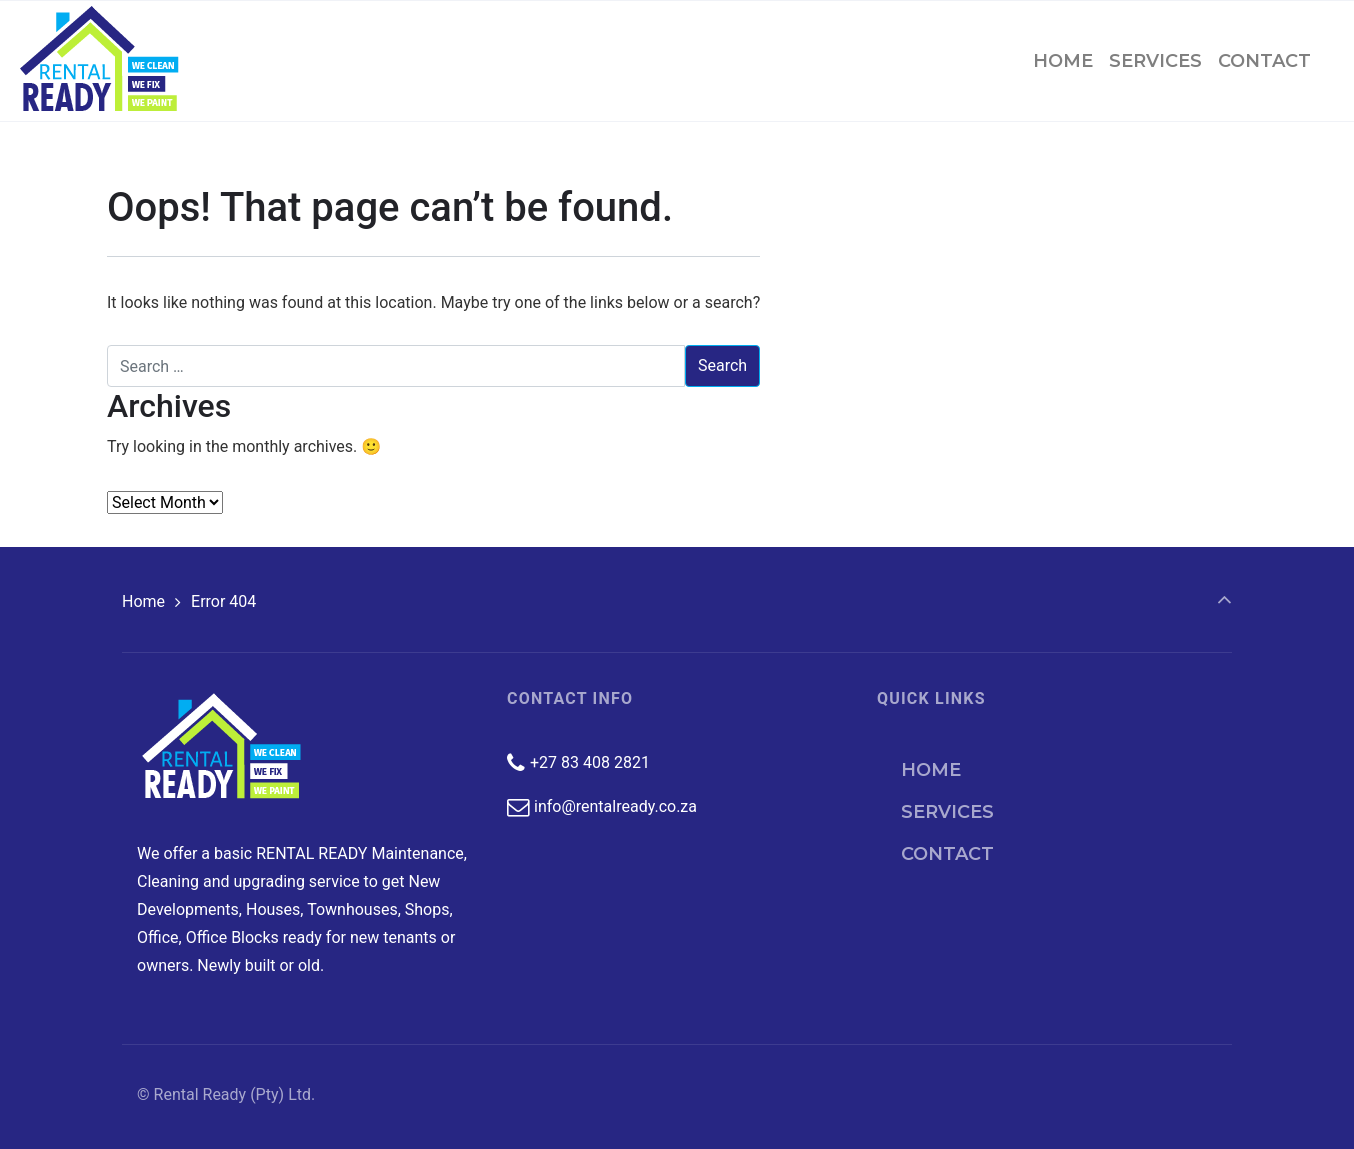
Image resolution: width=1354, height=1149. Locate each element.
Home (143, 601)
